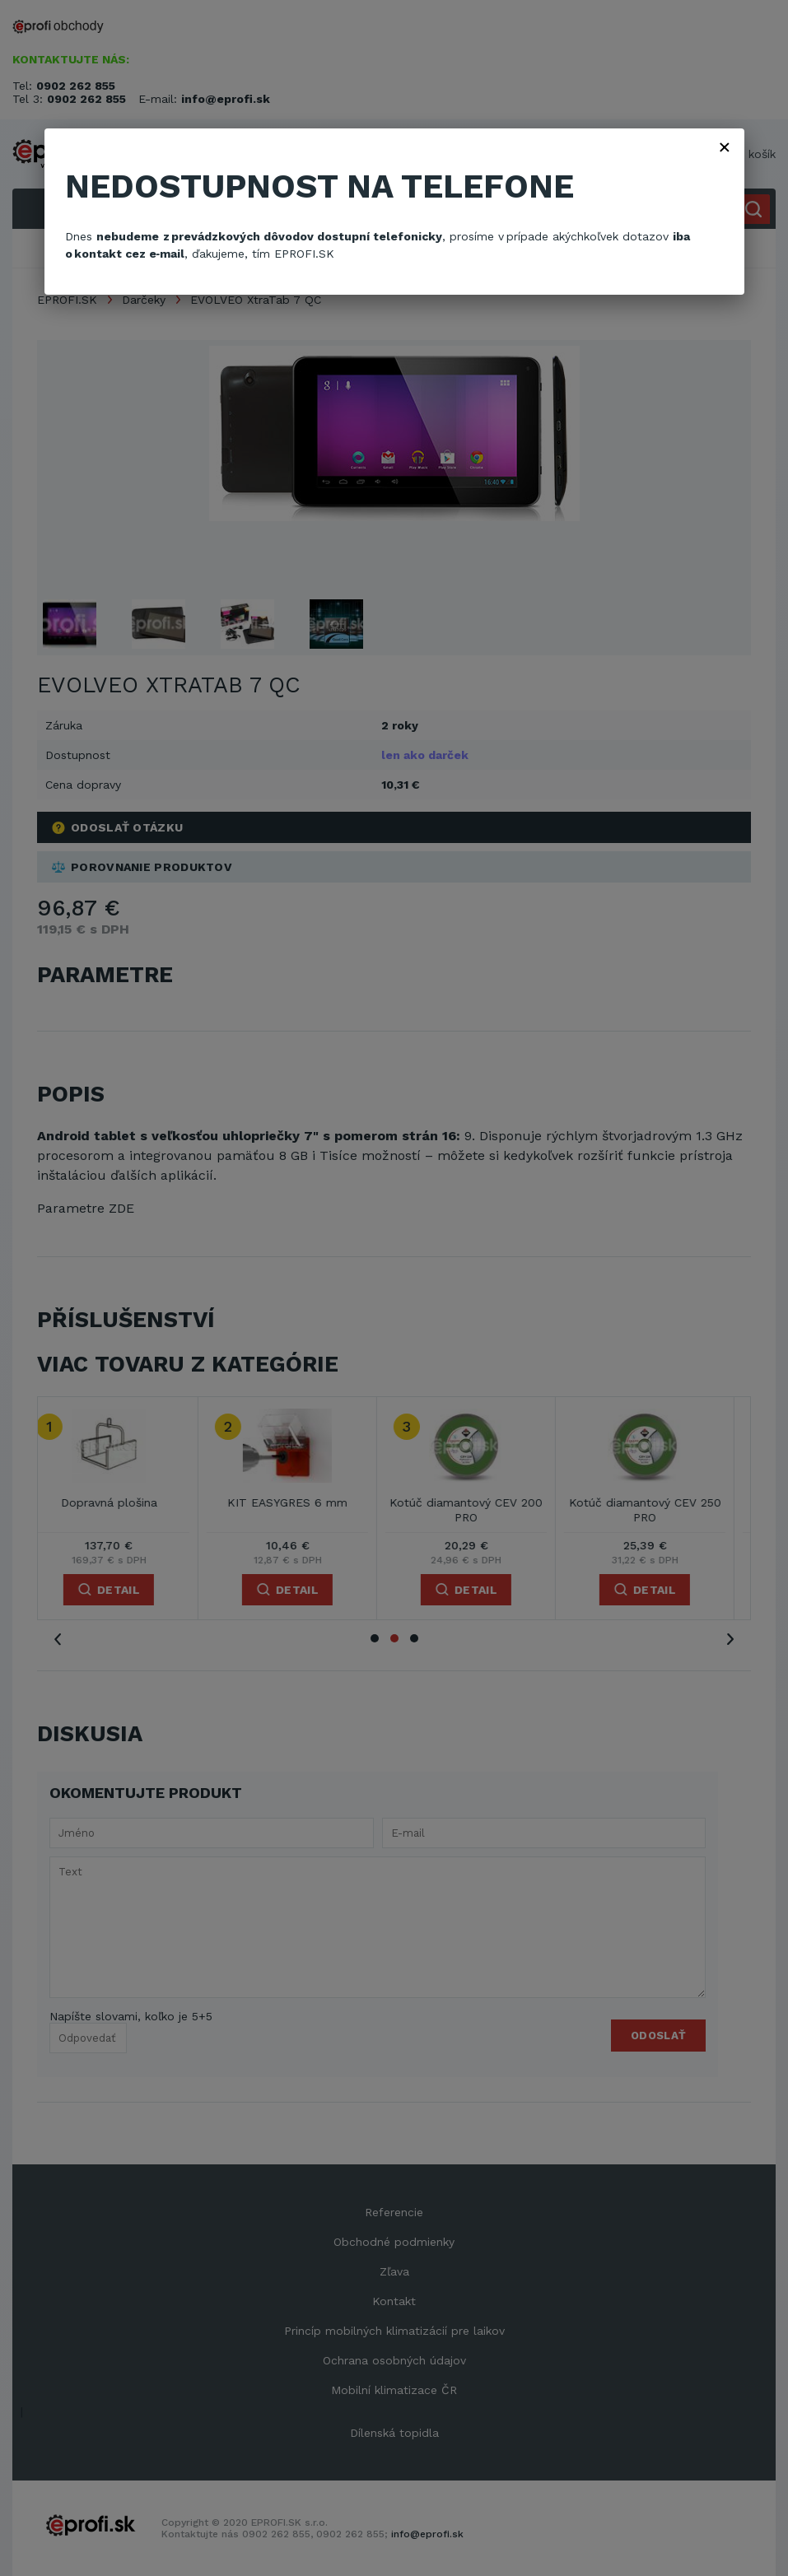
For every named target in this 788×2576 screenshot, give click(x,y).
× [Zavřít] (724, 146)
